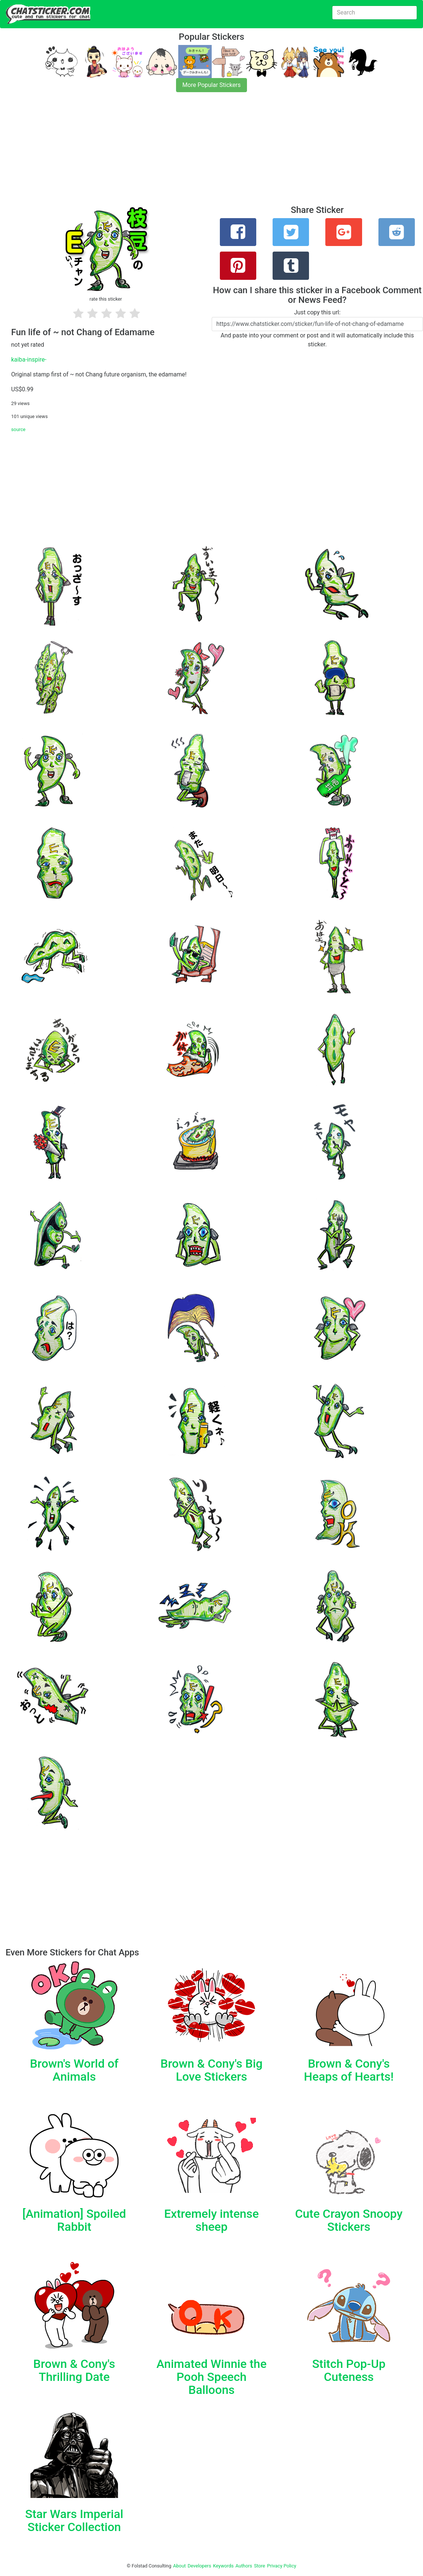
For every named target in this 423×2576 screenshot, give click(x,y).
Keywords (223, 2566)
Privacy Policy (281, 2566)
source (18, 429)
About (179, 2566)
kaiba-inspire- (28, 359)
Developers (199, 2566)
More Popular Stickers (211, 84)
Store (259, 2566)
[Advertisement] (211, 153)
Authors (243, 2566)
